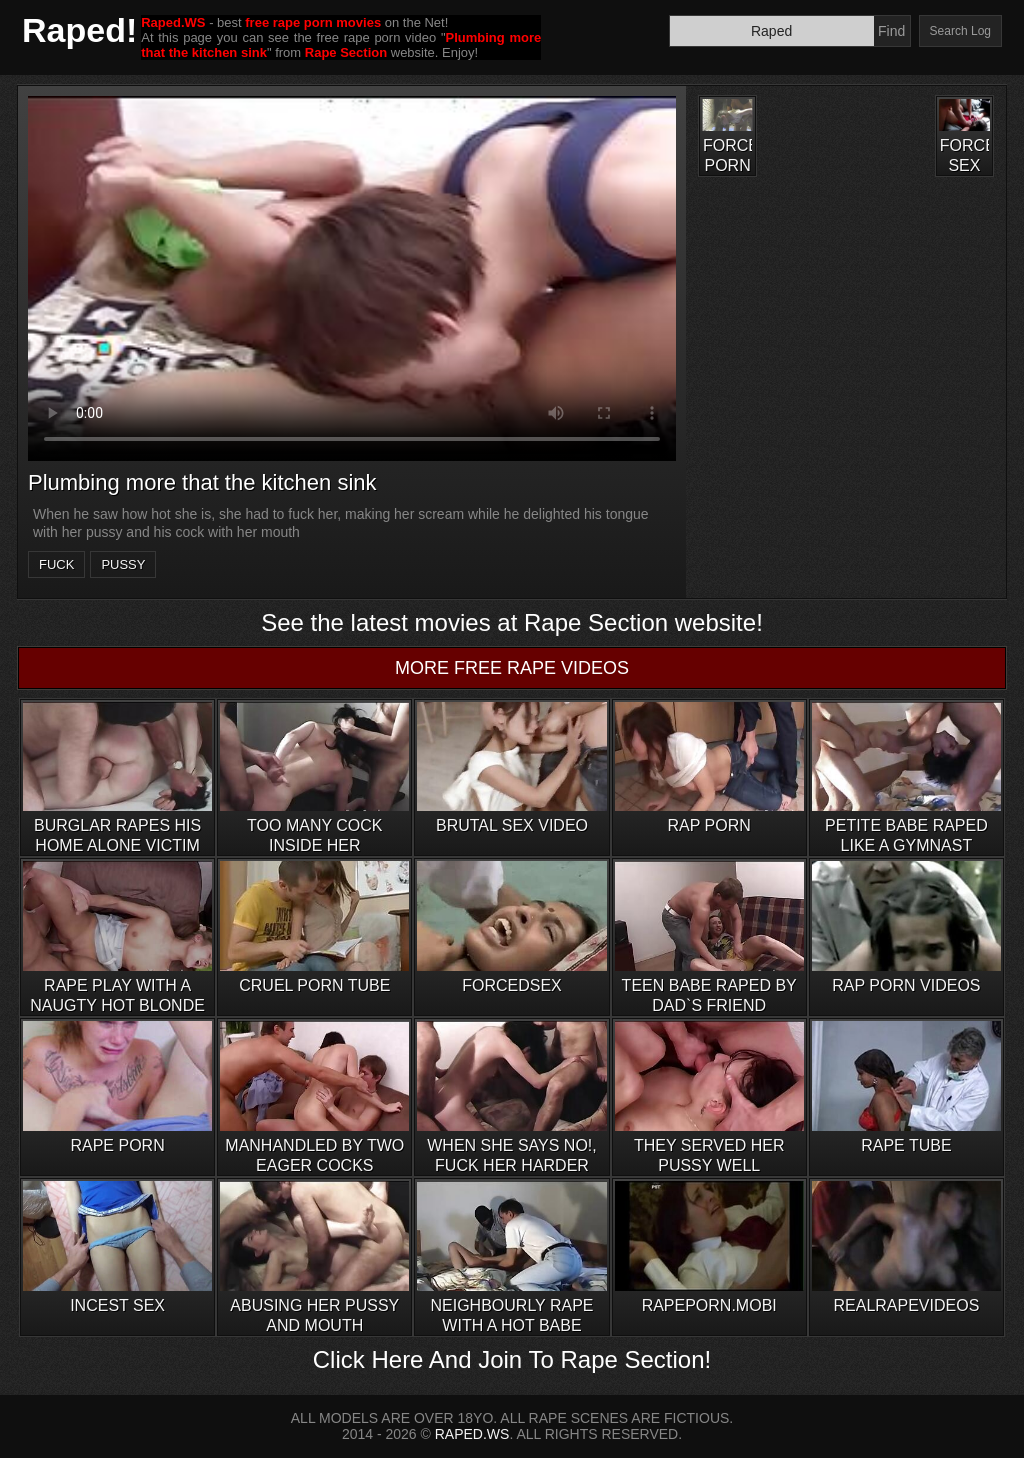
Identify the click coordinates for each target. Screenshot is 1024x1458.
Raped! (79, 30)
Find (891, 31)
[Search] (772, 31)
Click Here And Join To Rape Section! (512, 1359)
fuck (56, 564)
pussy (123, 564)
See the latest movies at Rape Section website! (512, 622)
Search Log (960, 31)
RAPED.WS (472, 1434)
